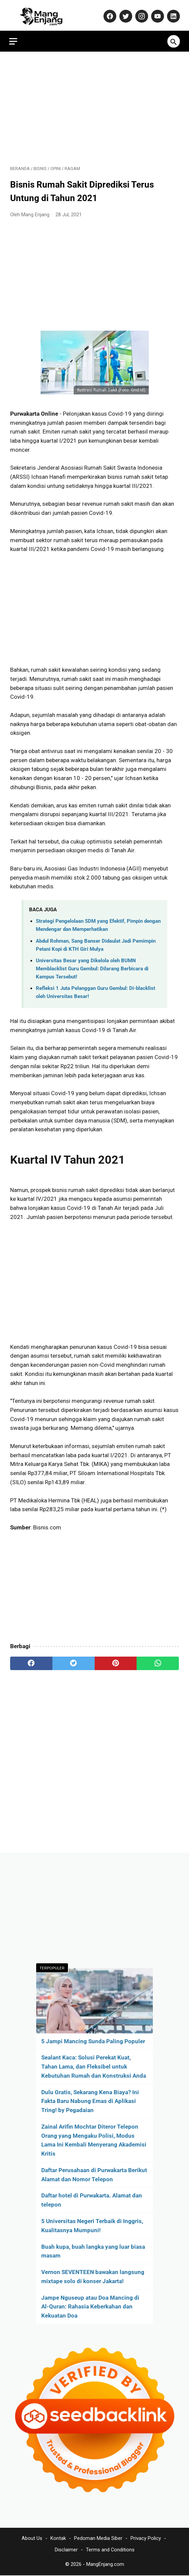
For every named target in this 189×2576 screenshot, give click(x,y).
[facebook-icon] (108, 13)
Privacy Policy (146, 2539)
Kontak (58, 2539)
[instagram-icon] (140, 13)
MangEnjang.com (105, 2565)
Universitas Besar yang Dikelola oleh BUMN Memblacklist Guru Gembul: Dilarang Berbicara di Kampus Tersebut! (92, 966)
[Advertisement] (94, 105)
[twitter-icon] (124, 13)
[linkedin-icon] (171, 13)
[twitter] (73, 1660)
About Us (32, 2539)
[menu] (14, 37)
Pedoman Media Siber (98, 2539)
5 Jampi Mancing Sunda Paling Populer (93, 2040)
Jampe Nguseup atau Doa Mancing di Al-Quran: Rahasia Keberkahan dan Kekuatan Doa (90, 2306)
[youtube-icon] (155, 13)
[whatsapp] (158, 1660)
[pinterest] (116, 1660)
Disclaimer (66, 2550)
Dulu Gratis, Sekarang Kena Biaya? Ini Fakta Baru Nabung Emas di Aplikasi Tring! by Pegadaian (90, 2100)
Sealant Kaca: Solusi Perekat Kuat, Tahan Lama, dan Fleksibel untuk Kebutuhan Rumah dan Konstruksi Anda (93, 2066)
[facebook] (31, 1660)
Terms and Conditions (110, 2550)
